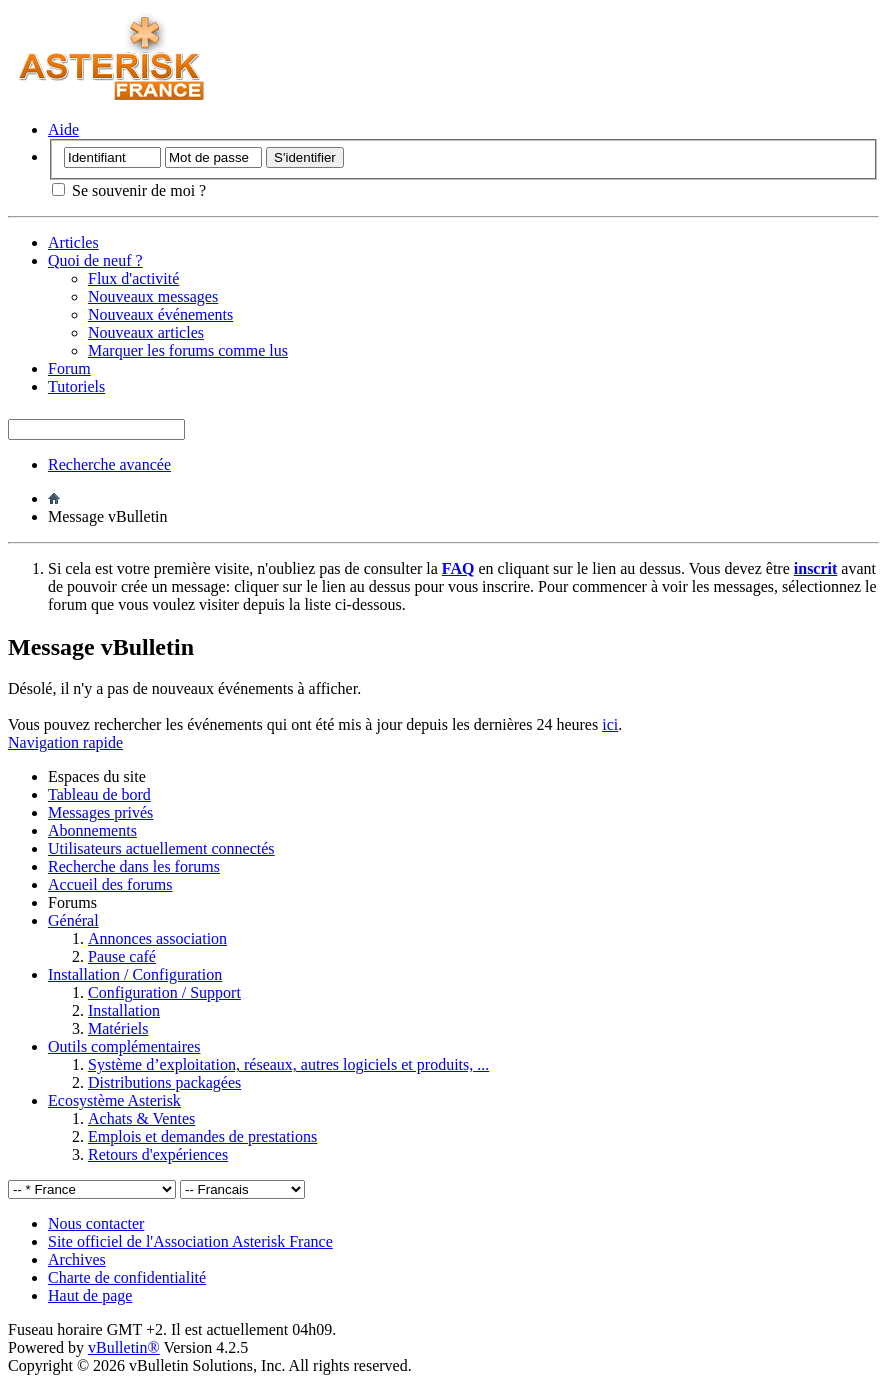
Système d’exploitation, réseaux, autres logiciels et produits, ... (288, 1064)
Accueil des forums (110, 884)
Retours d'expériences (158, 1154)
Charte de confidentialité (127, 1277)
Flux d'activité (133, 278)
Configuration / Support (164, 992)
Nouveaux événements (160, 314)
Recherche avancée (109, 464)
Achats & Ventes (141, 1118)
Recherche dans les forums (134, 866)
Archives (77, 1259)
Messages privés (100, 812)
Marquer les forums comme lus (188, 350)
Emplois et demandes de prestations (202, 1136)
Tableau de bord (99, 794)
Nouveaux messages (153, 296)
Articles (73, 242)
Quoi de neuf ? (95, 260)
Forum (69, 368)
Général (73, 920)
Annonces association (157, 938)
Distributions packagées (164, 1082)
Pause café (122, 956)
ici (610, 724)
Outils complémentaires (124, 1046)
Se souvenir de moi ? (129, 190)
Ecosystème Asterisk (114, 1100)
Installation (124, 1010)
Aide (63, 129)
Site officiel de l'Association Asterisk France (190, 1241)
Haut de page (90, 1295)
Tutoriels (76, 386)
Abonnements (92, 830)
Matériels (118, 1028)
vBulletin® (124, 1347)
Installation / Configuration (135, 974)
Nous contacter (96, 1223)
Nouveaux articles (146, 332)
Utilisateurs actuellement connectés (161, 848)
